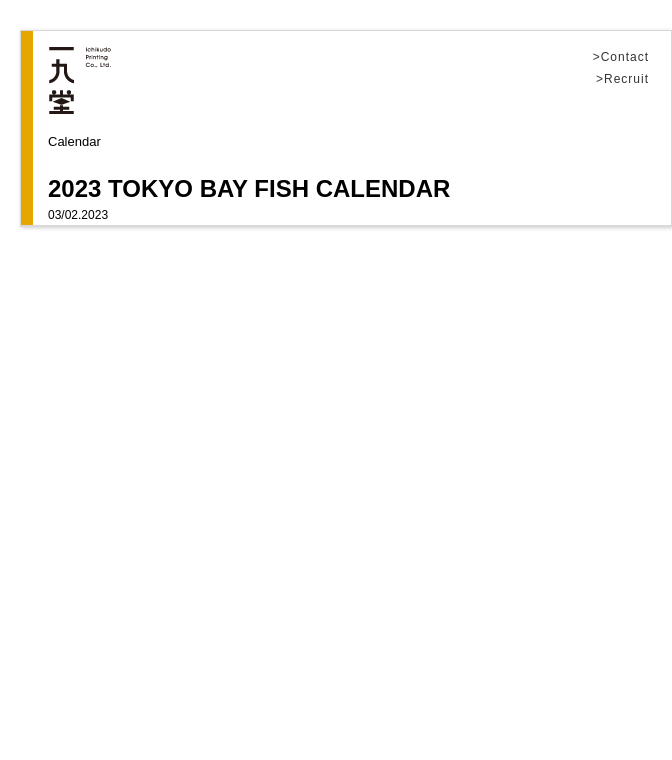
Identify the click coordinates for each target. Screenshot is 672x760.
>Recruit (622, 79)
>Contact (621, 57)
